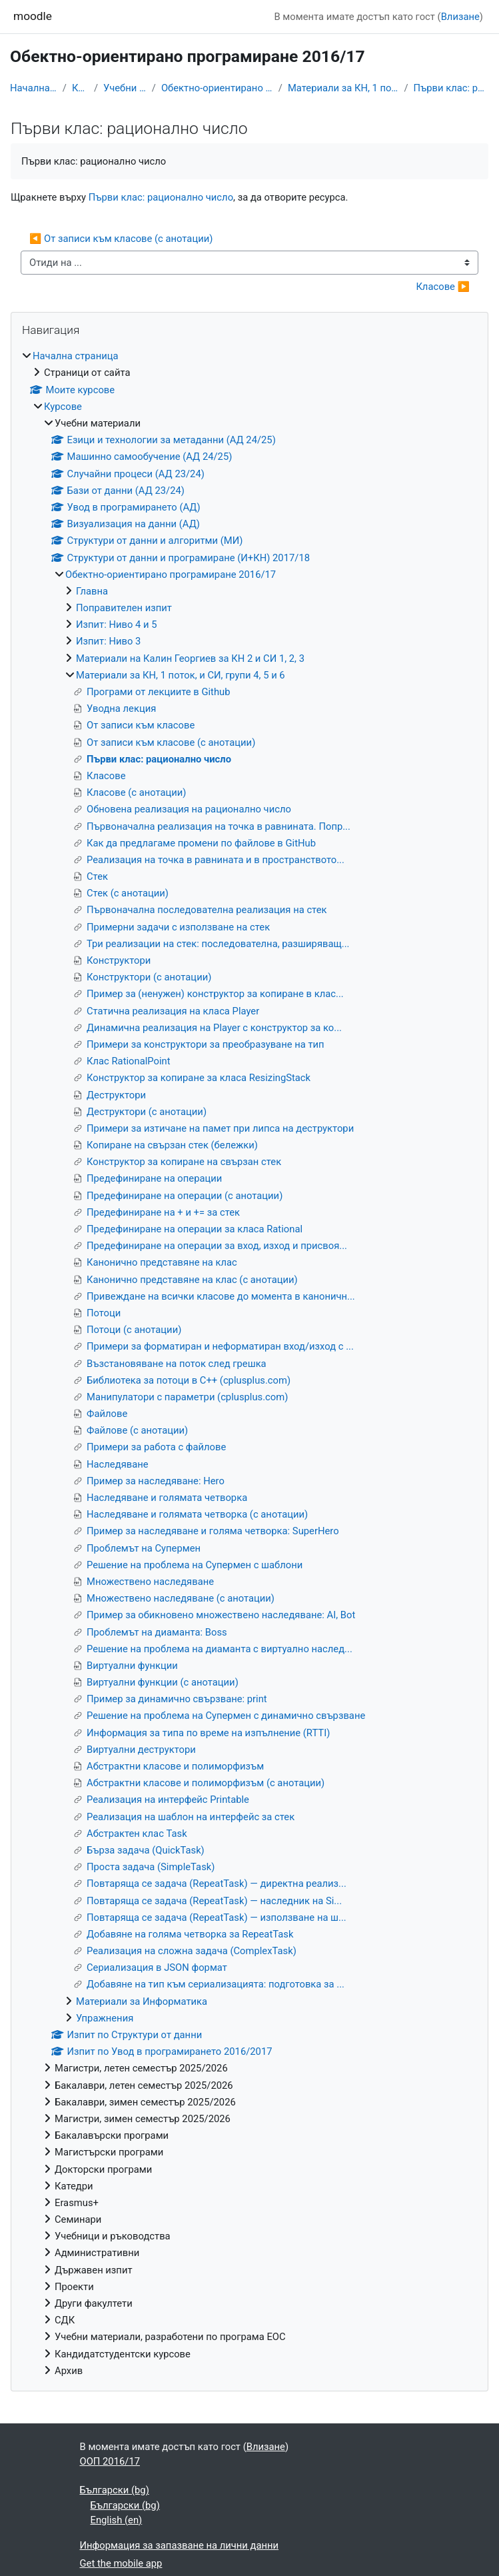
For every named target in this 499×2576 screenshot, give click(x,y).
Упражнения (104, 2018)
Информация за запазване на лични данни (179, 2545)
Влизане (460, 17)
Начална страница (33, 88)
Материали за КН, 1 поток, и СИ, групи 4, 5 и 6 (343, 88)
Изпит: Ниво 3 (108, 641)
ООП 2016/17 (110, 2461)
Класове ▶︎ (443, 287)
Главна (92, 591)
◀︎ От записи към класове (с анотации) (121, 239)
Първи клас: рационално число (451, 88)
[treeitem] (249, 1363)
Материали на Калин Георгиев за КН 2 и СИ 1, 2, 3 (190, 658)
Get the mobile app (121, 2563)
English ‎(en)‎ (117, 2520)
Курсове (80, 88)
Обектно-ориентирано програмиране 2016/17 (217, 88)
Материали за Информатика (141, 2001)
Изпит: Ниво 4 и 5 (116, 625)
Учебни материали (125, 88)
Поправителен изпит (124, 608)
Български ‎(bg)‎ (114, 2490)
